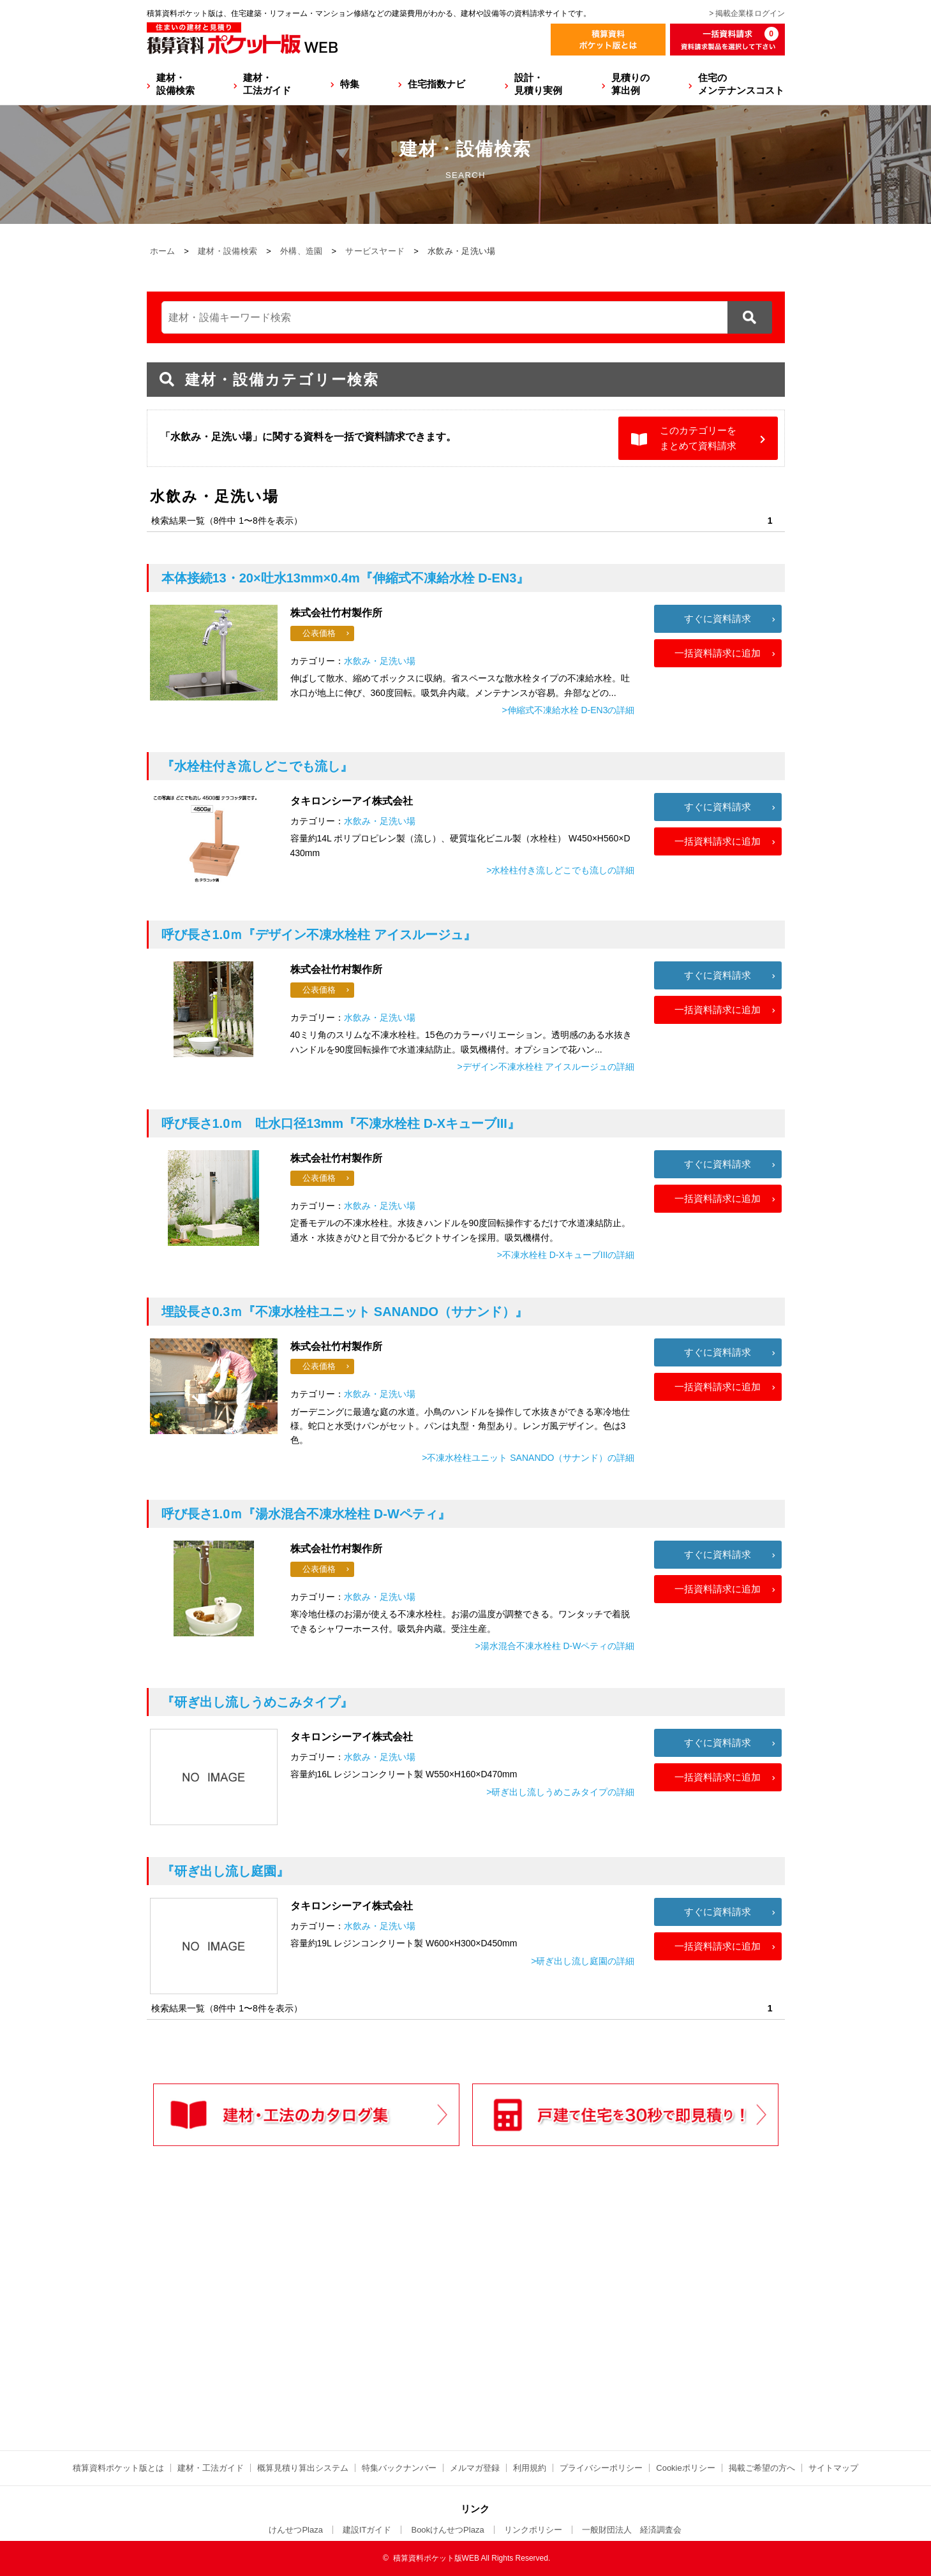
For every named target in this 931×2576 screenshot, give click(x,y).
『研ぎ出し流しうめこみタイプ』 (257, 1702)
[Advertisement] (353, 2324)
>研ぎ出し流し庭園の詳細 (582, 1961)
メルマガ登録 (475, 2468)
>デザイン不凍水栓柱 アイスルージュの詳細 (545, 1067)
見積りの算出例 (630, 84)
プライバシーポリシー (601, 2468)
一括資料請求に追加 (717, 653)
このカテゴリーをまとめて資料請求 (698, 438)
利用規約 (529, 2468)
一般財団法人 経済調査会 (631, 2530)
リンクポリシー (533, 2530)
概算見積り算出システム (302, 2468)
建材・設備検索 (175, 84)
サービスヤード (375, 251)
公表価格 (319, 633)
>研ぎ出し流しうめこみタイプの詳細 (560, 1792)
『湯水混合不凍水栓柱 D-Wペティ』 (306, 1514)
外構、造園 (301, 251)
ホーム (162, 251)
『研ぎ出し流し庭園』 (225, 1871)
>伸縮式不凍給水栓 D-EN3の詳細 (568, 710)
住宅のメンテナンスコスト (741, 84)
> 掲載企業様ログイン (746, 13)
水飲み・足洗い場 (379, 661)
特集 (349, 83)
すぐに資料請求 (717, 618)
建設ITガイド (367, 2530)
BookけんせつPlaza (447, 2530)
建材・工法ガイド (267, 84)
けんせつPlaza (296, 2530)
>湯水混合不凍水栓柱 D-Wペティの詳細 (554, 1646)
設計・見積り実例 (538, 84)
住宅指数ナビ (436, 83)
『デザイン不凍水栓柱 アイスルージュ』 (318, 935)
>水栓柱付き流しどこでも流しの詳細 (560, 870)
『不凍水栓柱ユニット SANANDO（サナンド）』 (344, 1312)
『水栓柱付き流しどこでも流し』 (257, 766)
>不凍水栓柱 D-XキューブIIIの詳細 (566, 1255)
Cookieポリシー (685, 2468)
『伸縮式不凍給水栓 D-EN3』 (345, 578)
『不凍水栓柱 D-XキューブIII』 (340, 1123)
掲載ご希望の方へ (762, 2468)
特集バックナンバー (399, 2468)
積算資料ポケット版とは (118, 2468)
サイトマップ (833, 2468)
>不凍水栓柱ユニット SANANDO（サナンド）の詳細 (528, 1458)
